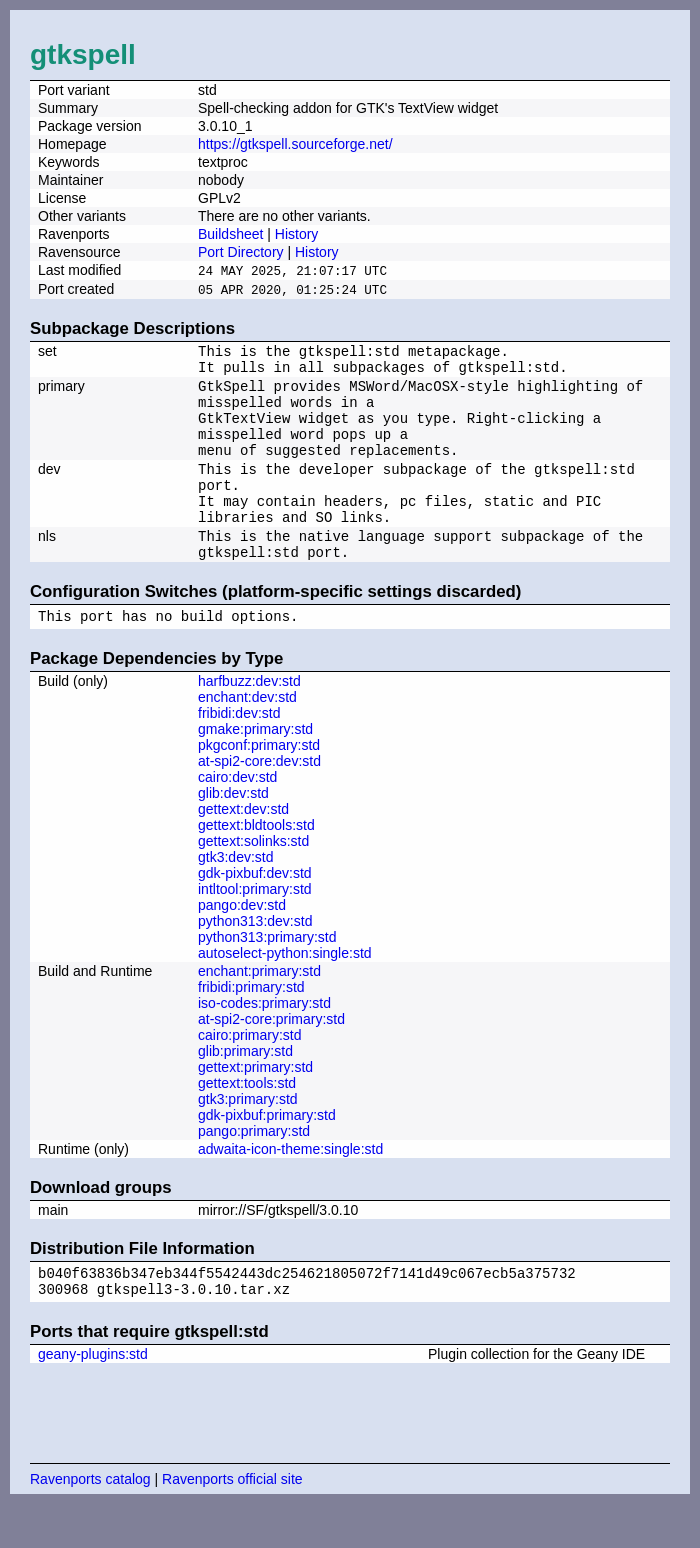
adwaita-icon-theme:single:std (290, 1187)
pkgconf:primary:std (259, 783)
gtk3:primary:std (248, 1137)
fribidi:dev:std (239, 751)
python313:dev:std (255, 959)
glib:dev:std (233, 831)
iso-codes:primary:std (264, 1041)
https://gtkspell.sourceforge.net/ (295, 144)
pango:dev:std (242, 943)
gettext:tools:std (247, 1121)
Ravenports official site (232, 1523)
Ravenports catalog (90, 1523)
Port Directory (241, 252)
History (297, 234)
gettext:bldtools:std (256, 863)
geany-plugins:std (93, 1398)
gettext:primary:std (255, 1105)
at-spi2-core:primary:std (271, 1057)
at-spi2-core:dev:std (259, 799)
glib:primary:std (245, 1089)
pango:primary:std (254, 1169)
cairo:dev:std (237, 815)
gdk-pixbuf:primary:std (267, 1153)
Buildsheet (230, 234)
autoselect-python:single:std (285, 991)
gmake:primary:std (255, 767)
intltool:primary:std (255, 927)
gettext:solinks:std (253, 879)
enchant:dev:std (247, 735)
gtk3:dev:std (236, 895)
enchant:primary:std (259, 1009)
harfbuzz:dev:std (249, 719)
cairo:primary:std (249, 1073)
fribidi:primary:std (251, 1025)
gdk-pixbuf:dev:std (255, 911)
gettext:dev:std (243, 847)
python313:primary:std (267, 975)
